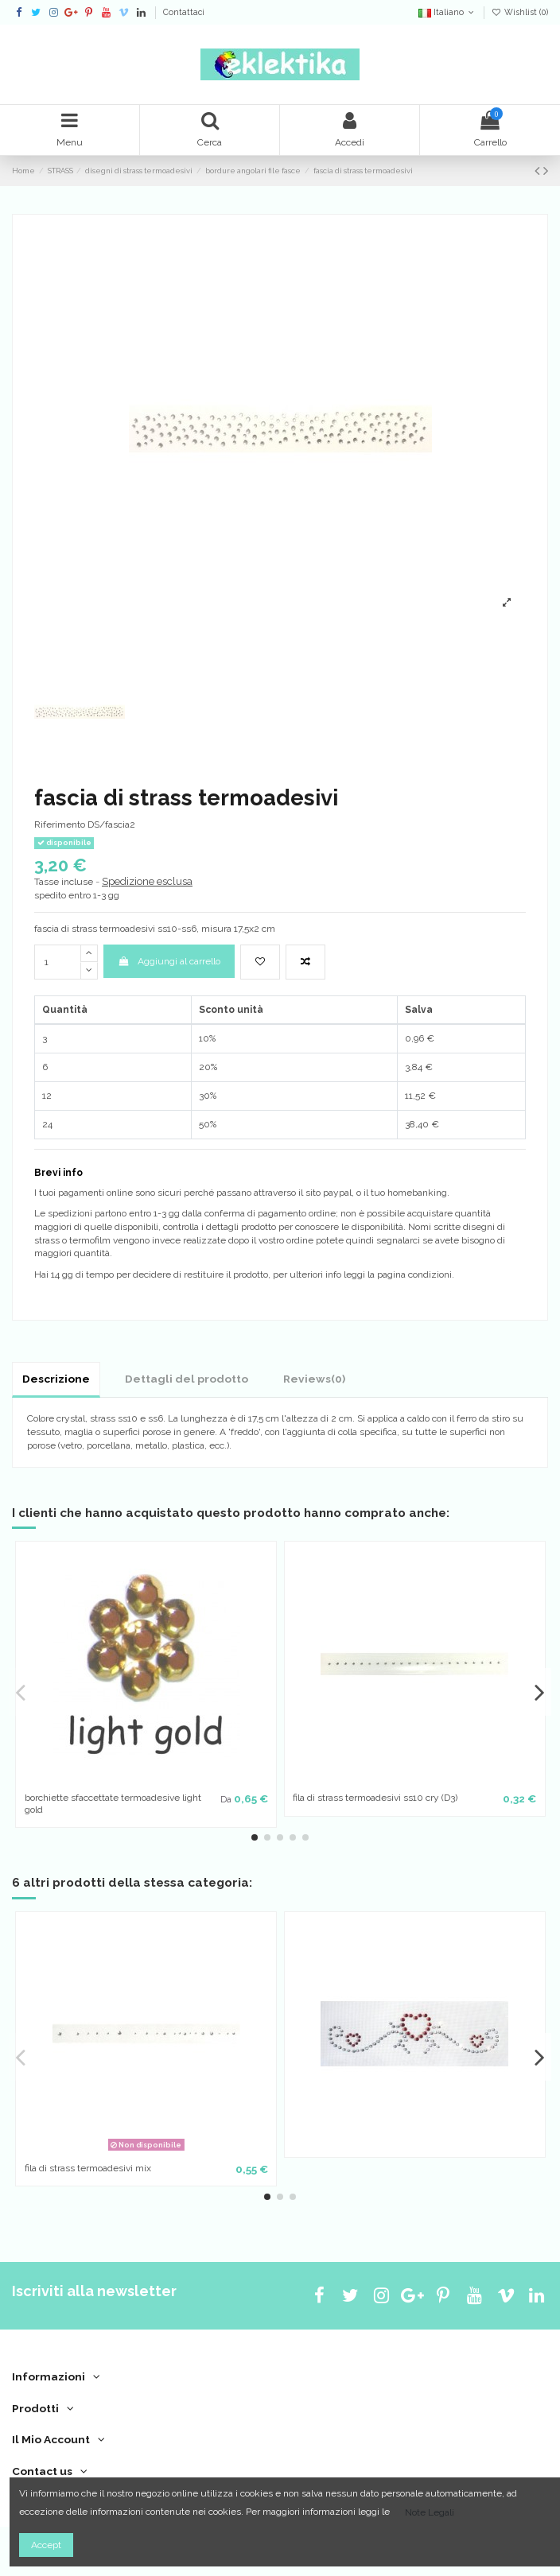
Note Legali (429, 2512)
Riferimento (59, 824)
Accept (46, 2545)
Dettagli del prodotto (186, 1378)
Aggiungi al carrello (169, 961)
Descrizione (56, 1378)
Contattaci (183, 12)
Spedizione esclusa (147, 881)
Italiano (447, 12)
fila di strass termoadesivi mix (88, 2168)
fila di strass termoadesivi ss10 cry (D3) (375, 1797)
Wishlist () (520, 12)
